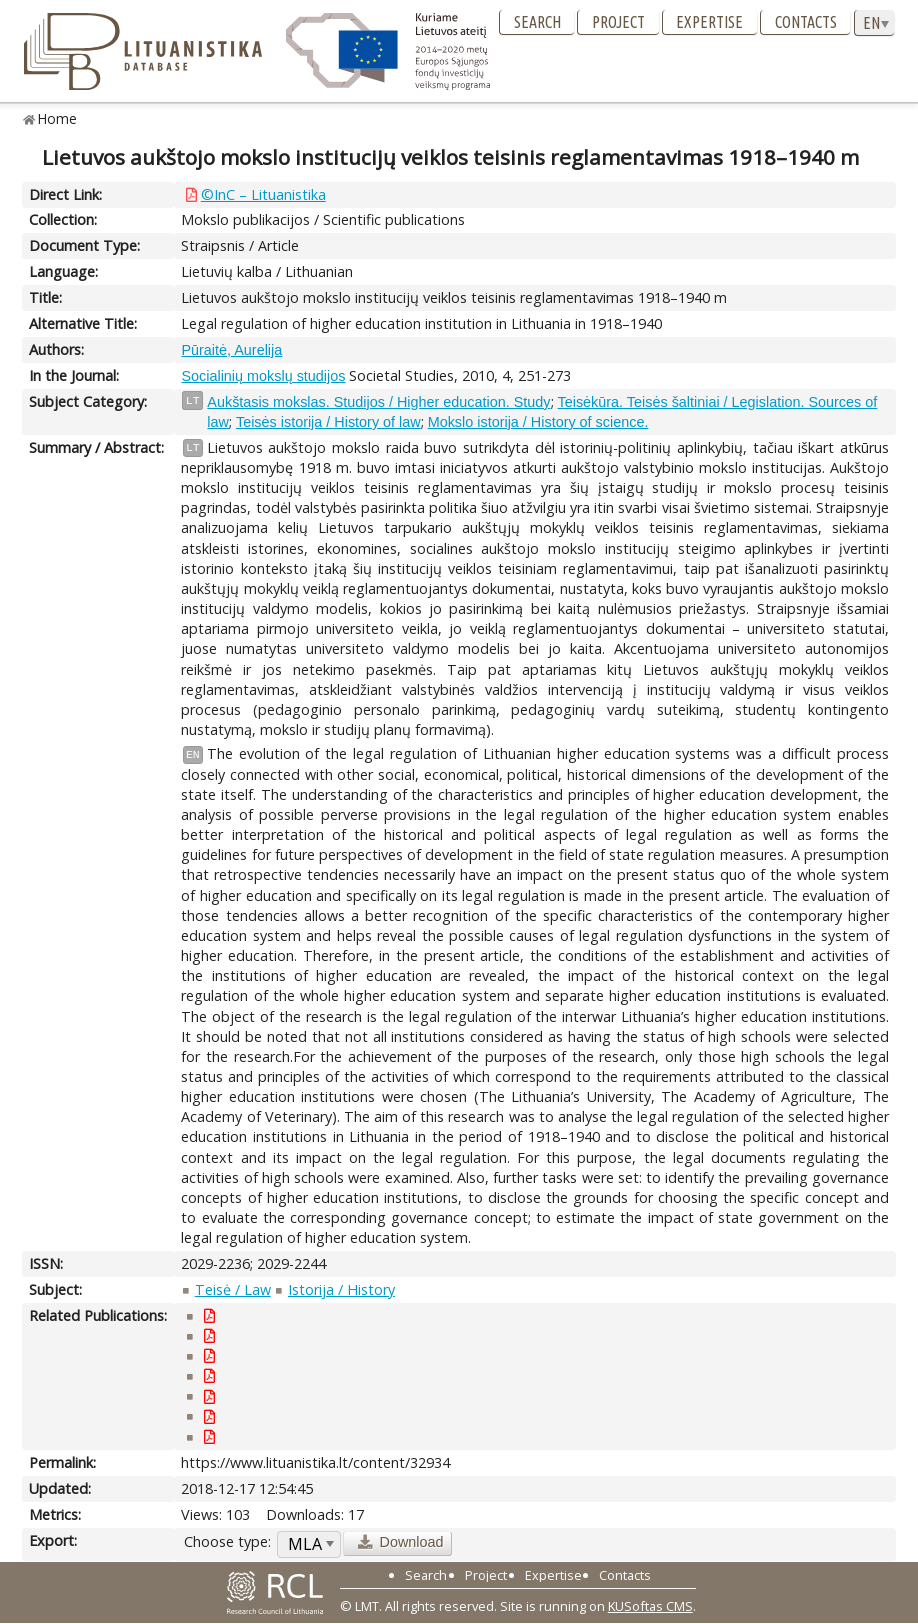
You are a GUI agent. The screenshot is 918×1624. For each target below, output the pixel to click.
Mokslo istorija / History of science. (538, 422)
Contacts (806, 22)
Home (57, 118)
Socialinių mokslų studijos (263, 376)
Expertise (709, 22)
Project (618, 22)
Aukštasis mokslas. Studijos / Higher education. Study (378, 402)
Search (537, 22)
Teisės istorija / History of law (328, 422)
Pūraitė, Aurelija (231, 350)
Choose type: (227, 1541)
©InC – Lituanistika (263, 194)
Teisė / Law (233, 1289)
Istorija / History (341, 1289)
